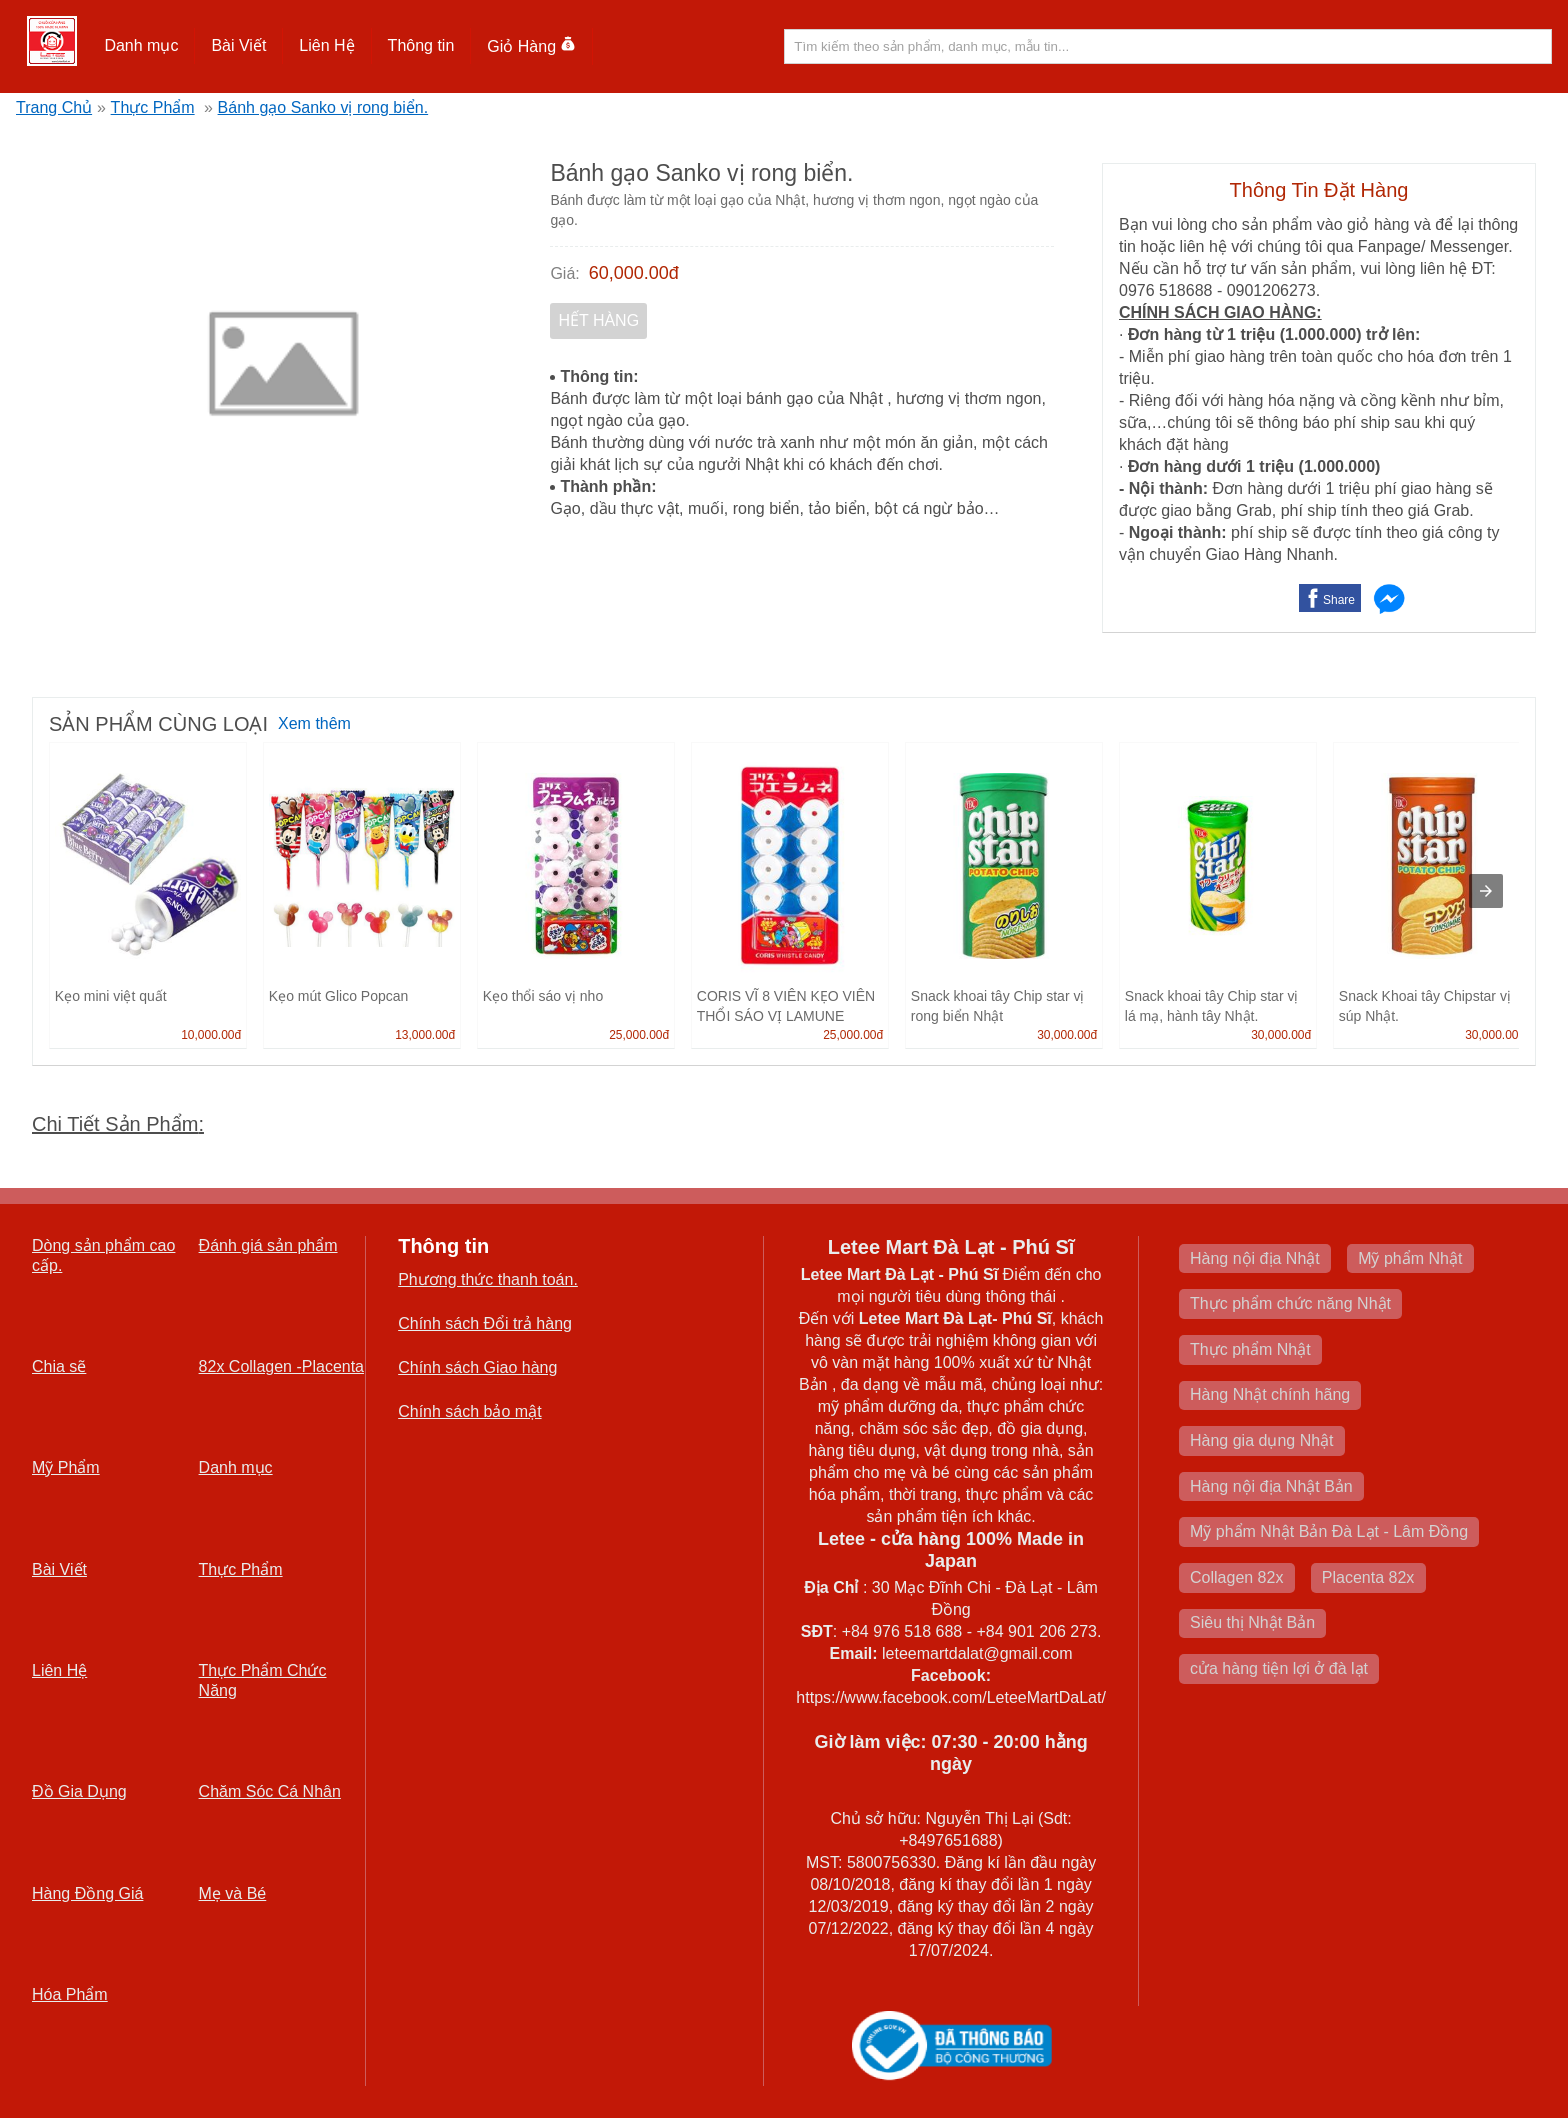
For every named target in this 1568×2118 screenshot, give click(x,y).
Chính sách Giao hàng (477, 1367)
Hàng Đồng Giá (87, 1893)
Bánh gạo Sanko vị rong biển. (323, 107)
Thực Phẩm (153, 107)
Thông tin (421, 45)
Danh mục (141, 45)
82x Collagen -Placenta (281, 1366)
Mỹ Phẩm (66, 1467)
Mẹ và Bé (233, 1893)
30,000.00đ (1067, 1035)
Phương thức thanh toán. (488, 1279)
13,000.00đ (425, 1035)
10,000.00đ (211, 1035)
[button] (141, 46)
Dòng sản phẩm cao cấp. (103, 1255)
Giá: (564, 273)
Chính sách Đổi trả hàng (485, 1323)
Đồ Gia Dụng (79, 1791)
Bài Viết (238, 45)
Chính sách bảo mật (469, 1411)
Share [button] (1339, 600)
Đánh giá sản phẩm (268, 1245)
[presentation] (1486, 891)
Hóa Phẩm (70, 1994)
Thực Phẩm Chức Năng (263, 1680)
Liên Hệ (326, 45)
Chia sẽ (59, 1366)
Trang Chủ (54, 107)
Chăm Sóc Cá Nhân (270, 1791)
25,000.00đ (639, 1035)
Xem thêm (314, 723)
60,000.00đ (634, 273)
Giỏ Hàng (531, 46)
